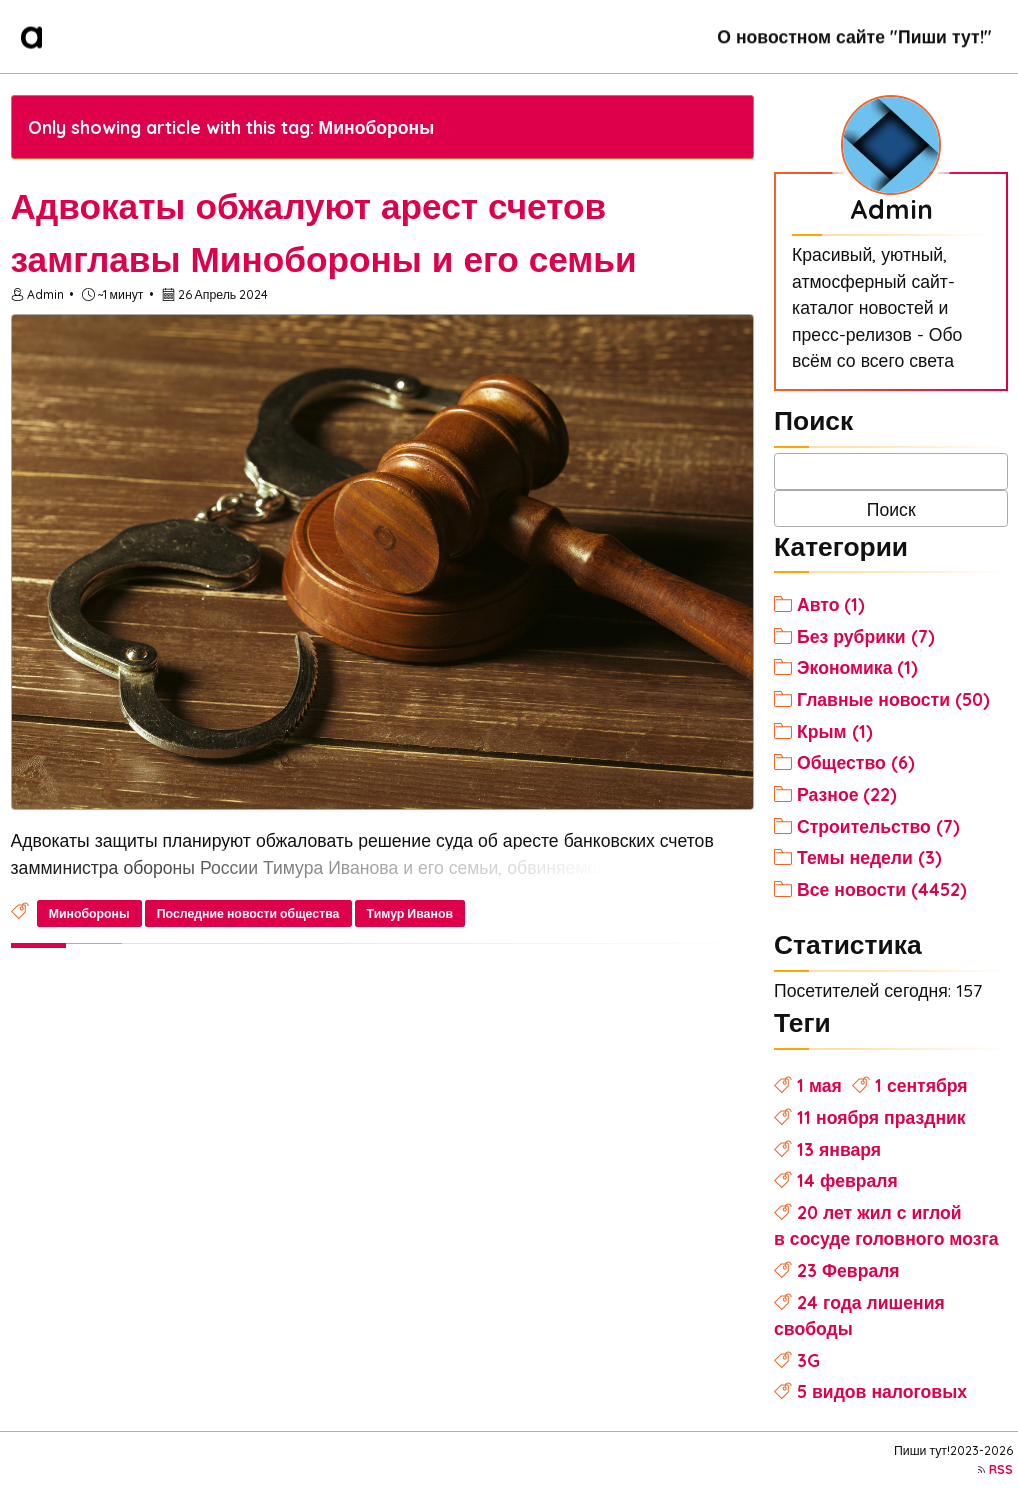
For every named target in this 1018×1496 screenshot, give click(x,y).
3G (808, 1360)
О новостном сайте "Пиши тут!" (854, 36)
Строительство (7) (878, 826)
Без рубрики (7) (866, 636)
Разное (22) (847, 794)
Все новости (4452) (882, 889)
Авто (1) (831, 604)
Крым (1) (835, 731)
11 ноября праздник (881, 1117)
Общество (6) (856, 762)
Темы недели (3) (869, 857)
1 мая (819, 1085)
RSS (1001, 1469)
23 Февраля (848, 1270)
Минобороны (89, 913)
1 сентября (921, 1085)
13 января (839, 1149)
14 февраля (847, 1180)
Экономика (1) (857, 667)
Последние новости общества (248, 913)
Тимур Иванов (410, 913)
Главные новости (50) (893, 699)
